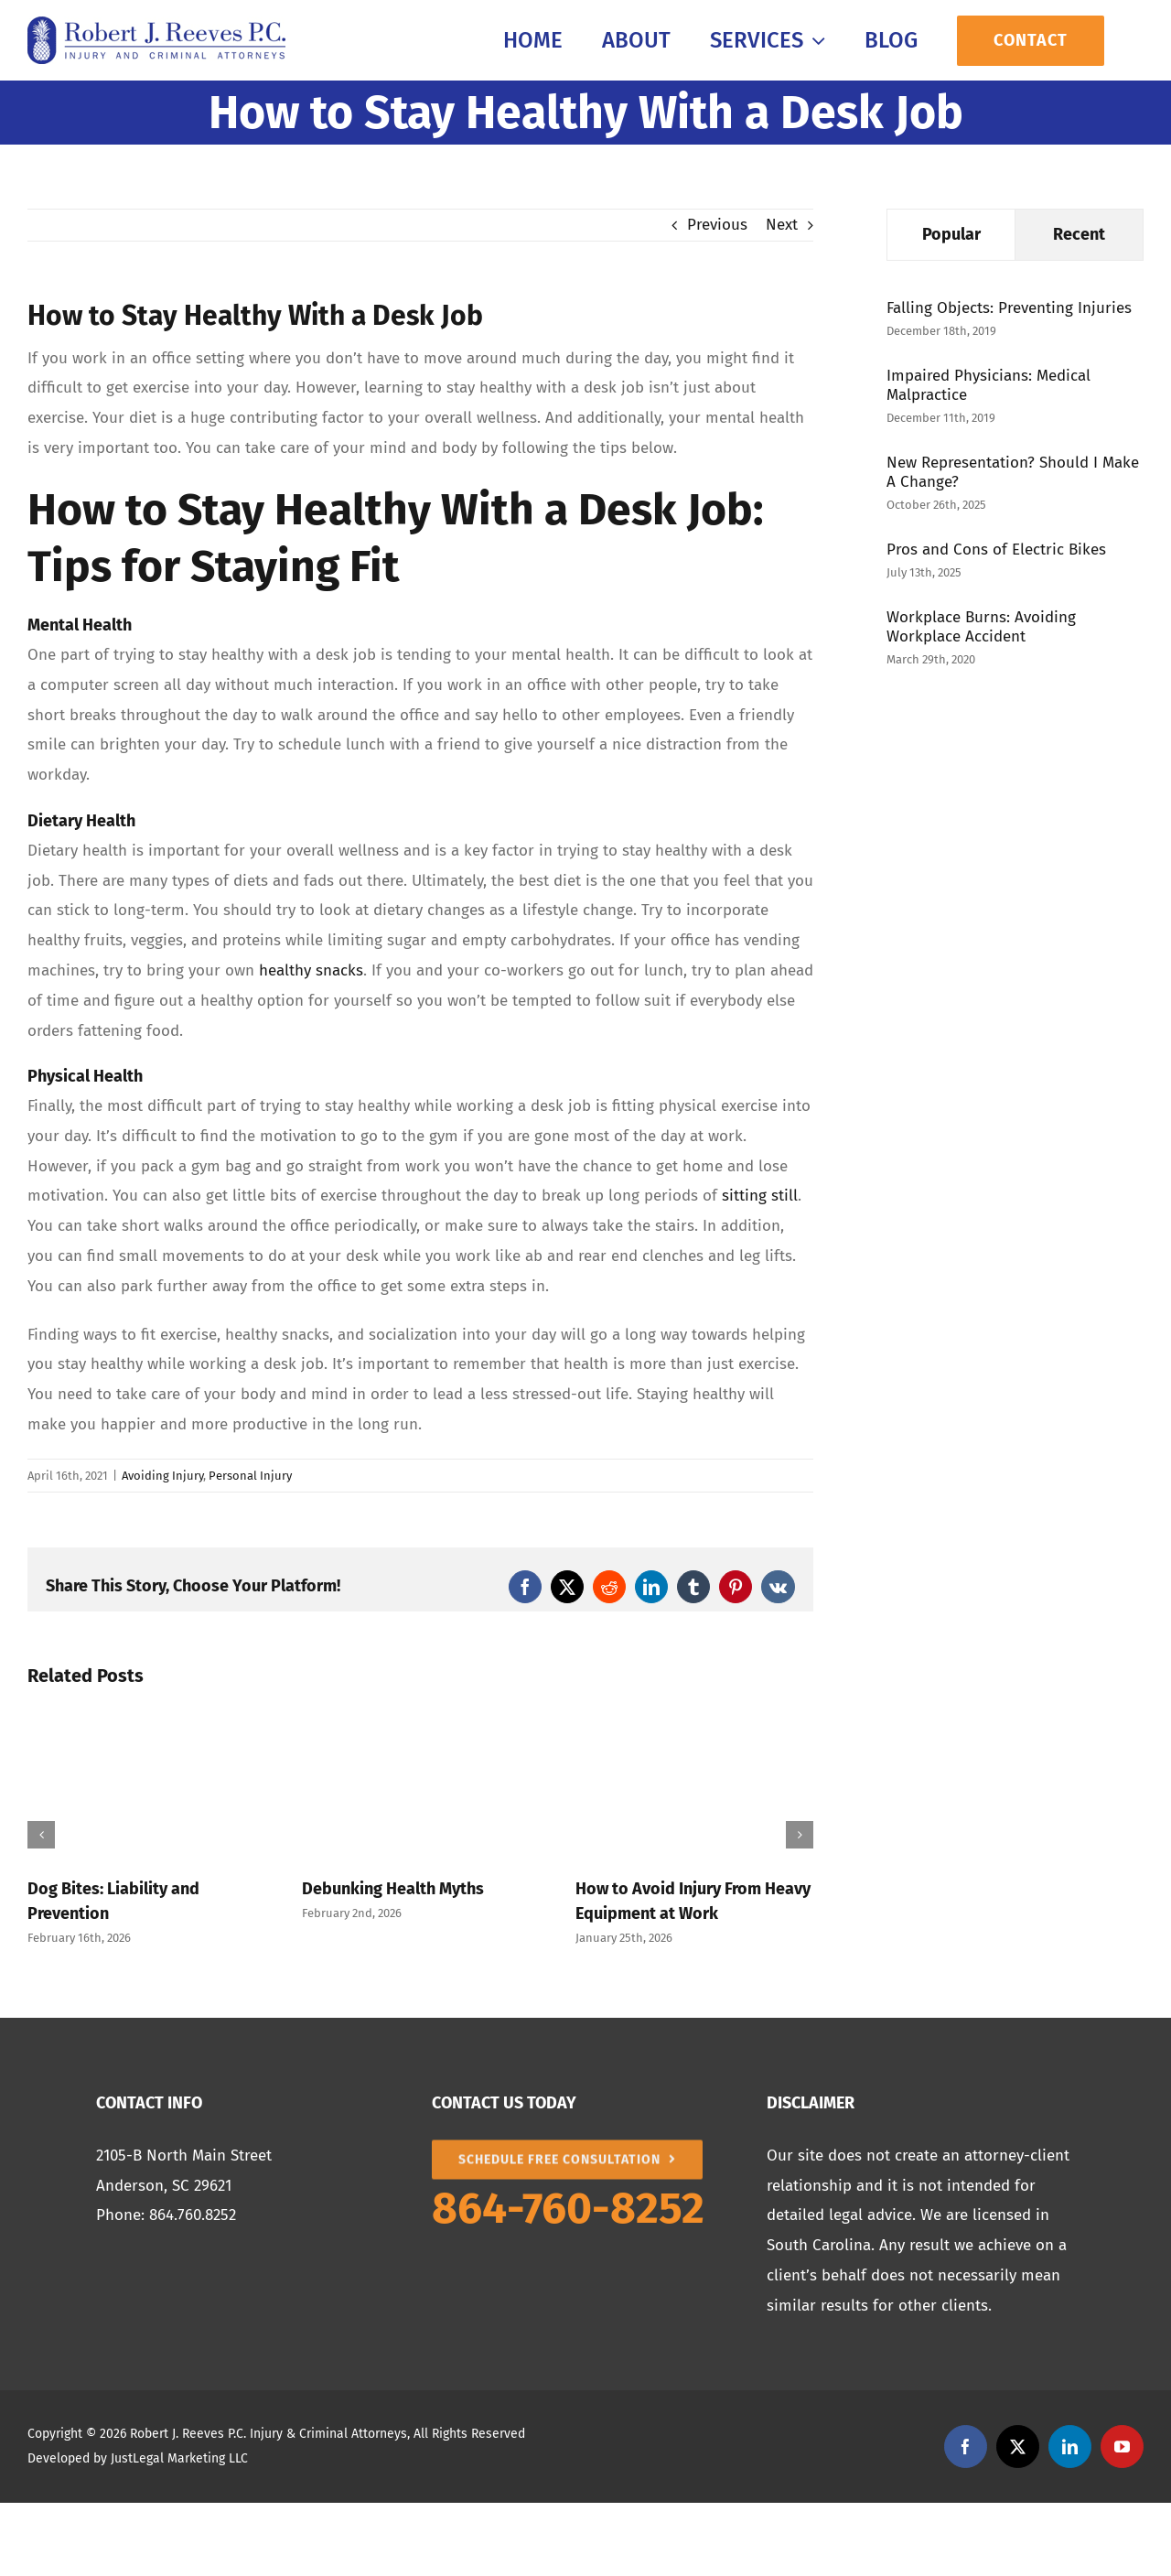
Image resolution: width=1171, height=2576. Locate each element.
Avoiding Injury (162, 1475)
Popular (951, 234)
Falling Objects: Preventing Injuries (1009, 308)
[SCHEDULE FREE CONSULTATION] (568, 2147)
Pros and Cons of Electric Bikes (996, 549)
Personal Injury (250, 1475)
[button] (41, 1834)
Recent (1079, 234)
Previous (717, 224)
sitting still (760, 1195)
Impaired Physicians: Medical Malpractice (988, 385)
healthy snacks (311, 970)
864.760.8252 (192, 2215)
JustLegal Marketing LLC (179, 2458)
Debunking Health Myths (393, 1889)
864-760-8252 (568, 2208)
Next (782, 224)
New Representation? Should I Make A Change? (1012, 472)
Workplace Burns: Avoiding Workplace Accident (981, 627)
